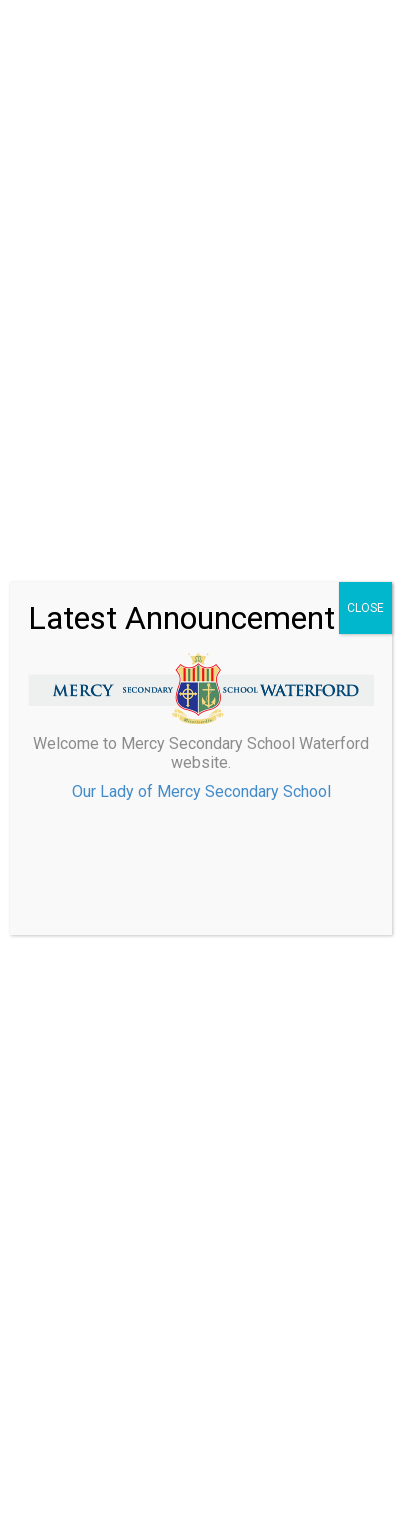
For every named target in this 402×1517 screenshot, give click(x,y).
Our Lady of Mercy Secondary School (201, 791)
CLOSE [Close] (365, 608)
